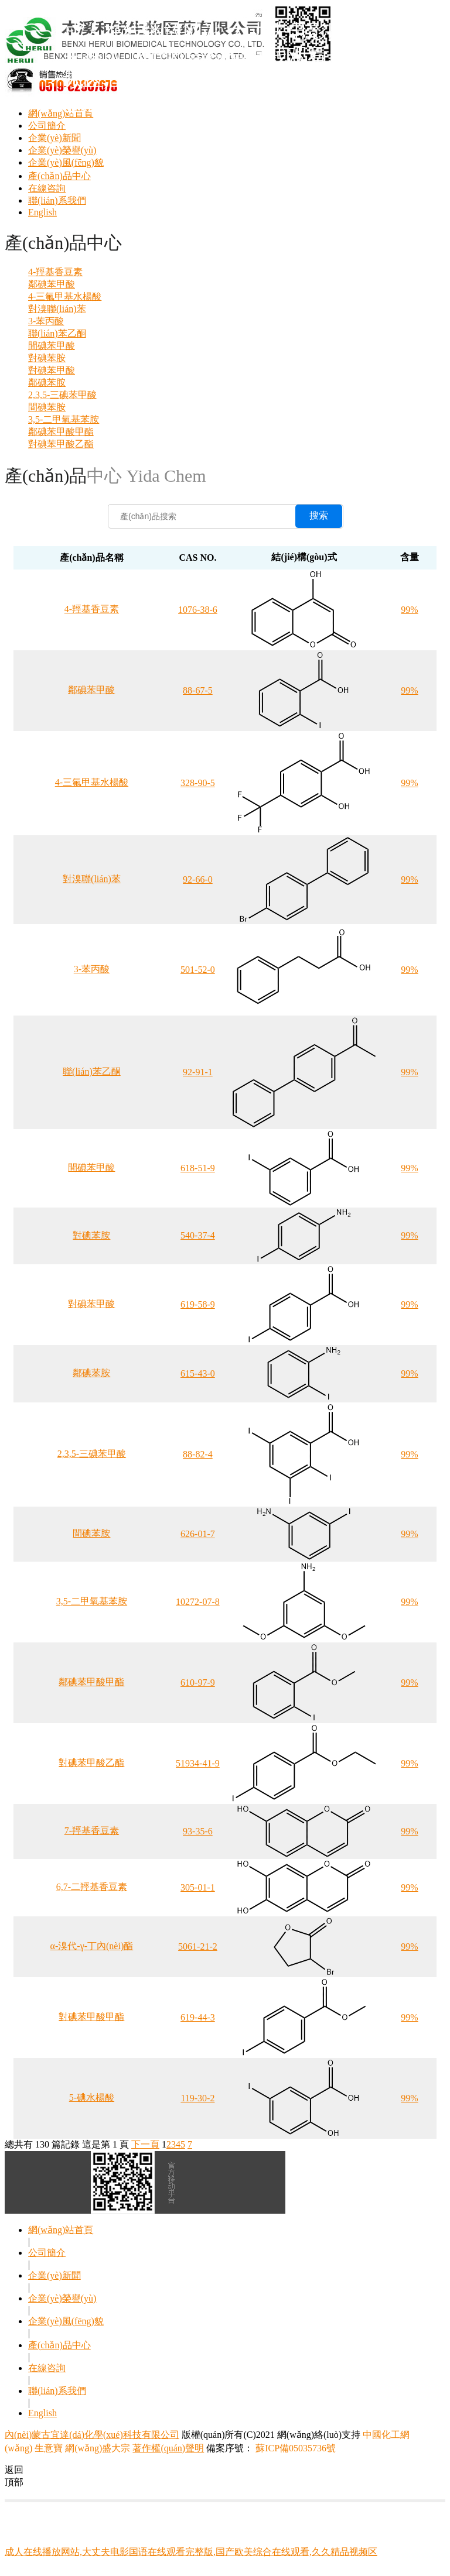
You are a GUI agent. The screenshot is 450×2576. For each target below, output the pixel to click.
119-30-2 (197, 2098)
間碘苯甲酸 (51, 346)
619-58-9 (197, 1304)
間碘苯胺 (47, 407)
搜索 (318, 515)
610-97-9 (197, 1682)
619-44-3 (197, 2017)
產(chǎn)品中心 (59, 176)
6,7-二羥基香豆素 (91, 1887)
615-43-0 (197, 1373)
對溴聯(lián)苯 (57, 309)
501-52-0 (197, 970)
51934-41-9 (198, 1763)
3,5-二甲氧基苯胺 (63, 419)
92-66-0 (198, 879)
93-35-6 (198, 1831)
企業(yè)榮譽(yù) (62, 150)
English (42, 212)
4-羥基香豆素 (55, 272)
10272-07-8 (198, 1602)
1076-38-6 (197, 610)
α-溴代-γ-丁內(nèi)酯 (92, 1946)
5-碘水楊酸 (91, 2097)
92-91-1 (198, 1072)
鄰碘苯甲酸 (51, 284)
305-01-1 (197, 1887)
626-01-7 (197, 1534)
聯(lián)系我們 (57, 200)
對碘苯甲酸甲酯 (91, 2017)
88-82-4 (198, 1454)
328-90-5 (197, 783)
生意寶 (49, 2448)
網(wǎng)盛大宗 (97, 2448)
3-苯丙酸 (46, 321)
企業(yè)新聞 (54, 138)
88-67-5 (198, 690)
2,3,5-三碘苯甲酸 (62, 395)
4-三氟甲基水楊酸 (64, 296)
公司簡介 (47, 126)
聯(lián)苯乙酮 (57, 333)
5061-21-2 (197, 1946)
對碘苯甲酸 (51, 370)
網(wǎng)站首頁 (60, 2230)
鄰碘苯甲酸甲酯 (61, 432)
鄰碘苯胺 (47, 382)
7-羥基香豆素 (91, 1831)
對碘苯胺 (47, 358)
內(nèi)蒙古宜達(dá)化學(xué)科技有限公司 (92, 2435)
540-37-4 (197, 1235)
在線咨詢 (47, 188)
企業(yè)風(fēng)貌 (66, 162)
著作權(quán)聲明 (168, 2448)
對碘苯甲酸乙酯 (61, 444)
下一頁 (145, 2144)
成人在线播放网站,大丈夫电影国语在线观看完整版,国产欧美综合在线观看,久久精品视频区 (191, 2552)
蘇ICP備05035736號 (294, 2448)
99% (409, 610)
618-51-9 (197, 1168)
